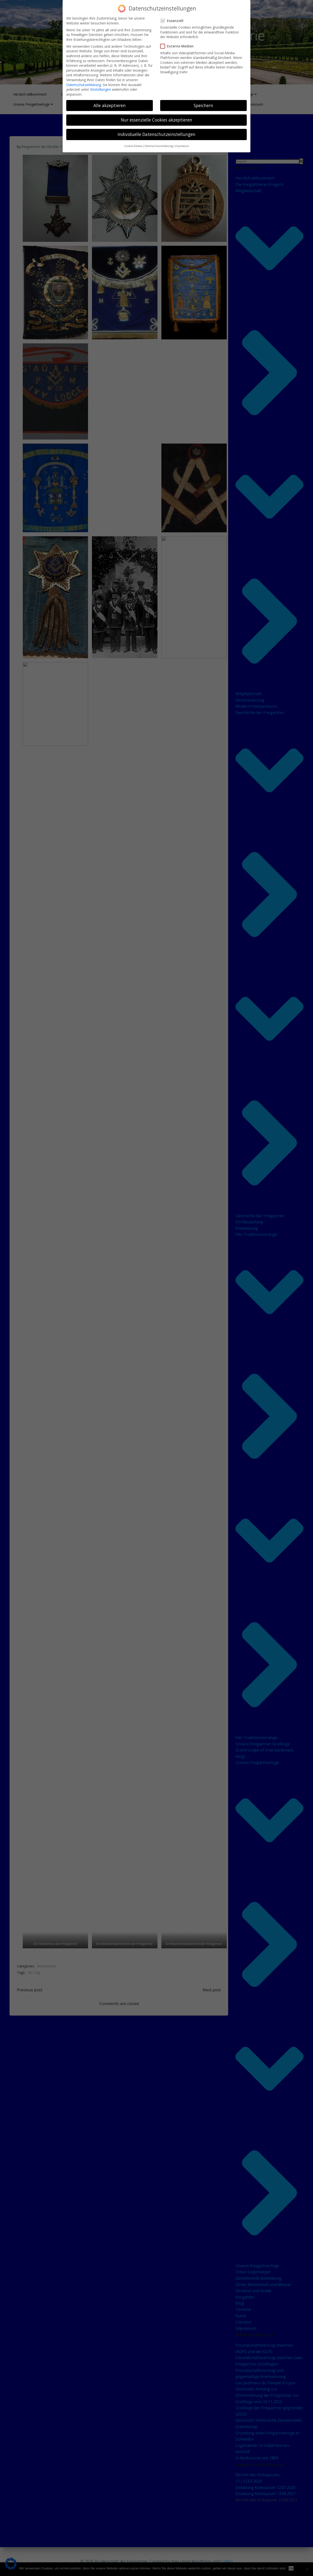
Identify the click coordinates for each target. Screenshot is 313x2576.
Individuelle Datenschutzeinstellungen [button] (156, 134)
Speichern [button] (203, 105)
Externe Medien (178, 45)
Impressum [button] (182, 145)
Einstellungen (100, 89)
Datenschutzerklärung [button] (159, 145)
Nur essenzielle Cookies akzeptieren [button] (156, 119)
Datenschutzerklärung (83, 84)
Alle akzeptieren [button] (109, 105)
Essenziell (173, 20)
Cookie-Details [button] (133, 145)
